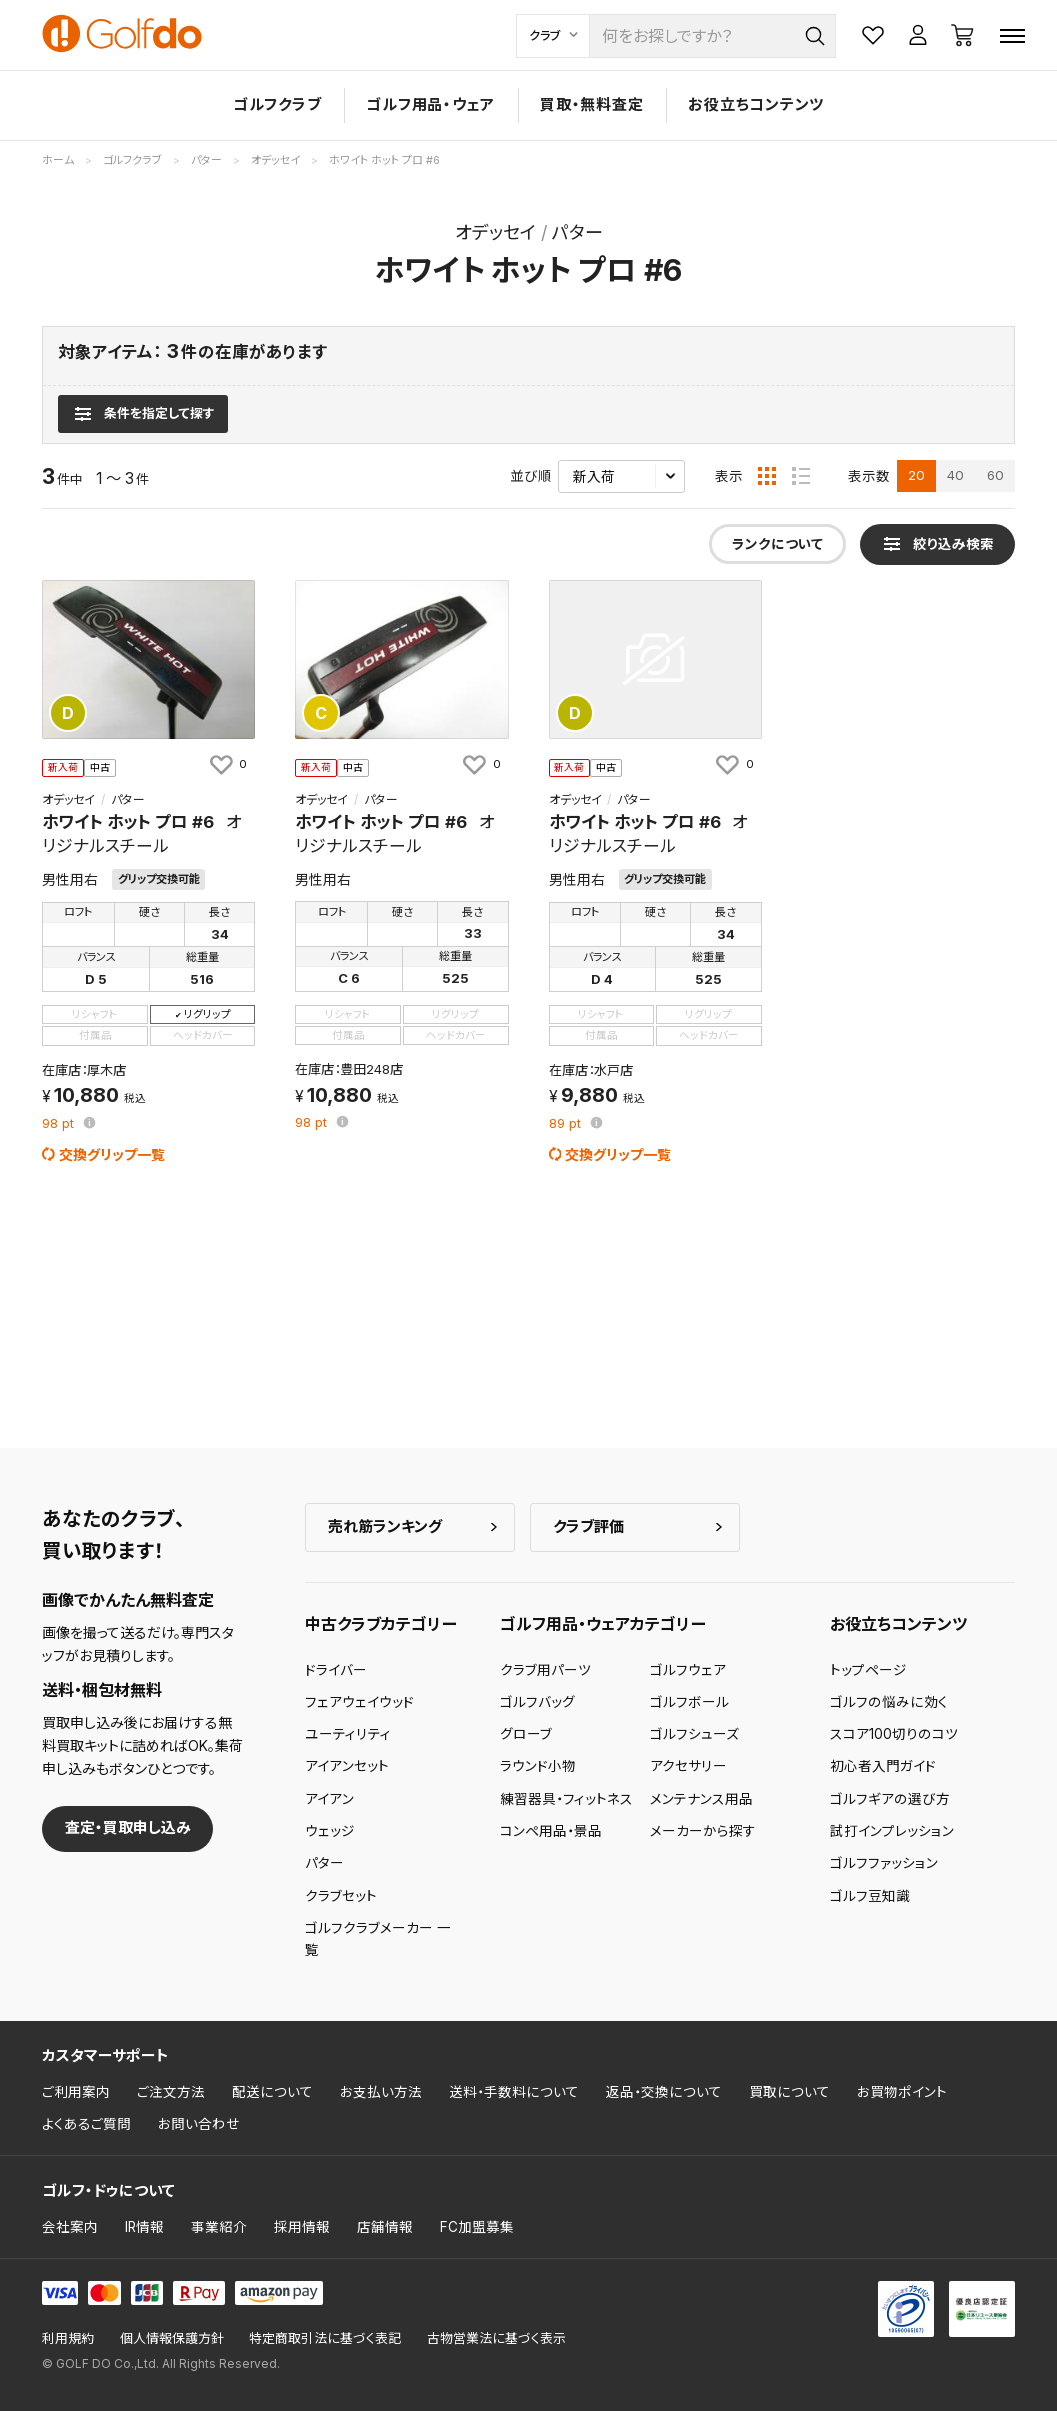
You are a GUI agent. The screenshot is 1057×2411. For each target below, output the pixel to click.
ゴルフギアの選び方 (890, 1799)
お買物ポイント (902, 2092)
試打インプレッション (892, 1831)
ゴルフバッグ (537, 1702)
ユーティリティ (348, 1734)
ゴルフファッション (884, 1863)
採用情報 (302, 2227)
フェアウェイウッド (359, 1702)
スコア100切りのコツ (894, 1734)
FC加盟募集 (477, 2227)
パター (324, 1863)
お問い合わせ (199, 2124)
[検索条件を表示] (142, 414)
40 (955, 475)
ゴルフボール (689, 1702)
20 (916, 475)
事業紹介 (219, 2227)
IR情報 (144, 2227)
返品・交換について (664, 2092)
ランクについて (777, 544)
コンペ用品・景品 (551, 1831)
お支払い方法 (381, 2092)
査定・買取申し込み (128, 1827)
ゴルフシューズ (694, 1734)
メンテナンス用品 (701, 1799)
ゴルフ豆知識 (870, 1896)
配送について (272, 2092)
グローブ (526, 1734)
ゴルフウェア (688, 1670)
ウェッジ (330, 1831)
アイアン (329, 1799)
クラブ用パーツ (545, 1670)
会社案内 (70, 2227)
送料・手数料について (514, 2092)
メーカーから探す (703, 1831)
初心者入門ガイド (883, 1766)
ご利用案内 (76, 2092)
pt (60, 1124)
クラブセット (341, 1896)
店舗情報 (385, 2227)
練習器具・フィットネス (566, 1799)
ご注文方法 (171, 2092)
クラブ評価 (588, 1526)
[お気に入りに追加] (227, 764)
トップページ (868, 1670)
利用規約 (68, 2338)
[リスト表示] (801, 476)
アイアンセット (347, 1766)
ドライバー (336, 1670)
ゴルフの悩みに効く (889, 1702)
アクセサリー (688, 1766)
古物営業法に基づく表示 (496, 2338)
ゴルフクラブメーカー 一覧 (378, 1939)
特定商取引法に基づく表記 (325, 2338)
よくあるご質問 (86, 2124)
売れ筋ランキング (385, 1526)
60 (995, 475)
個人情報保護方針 (172, 2338)
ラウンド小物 (538, 1766)
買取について (789, 2092)
